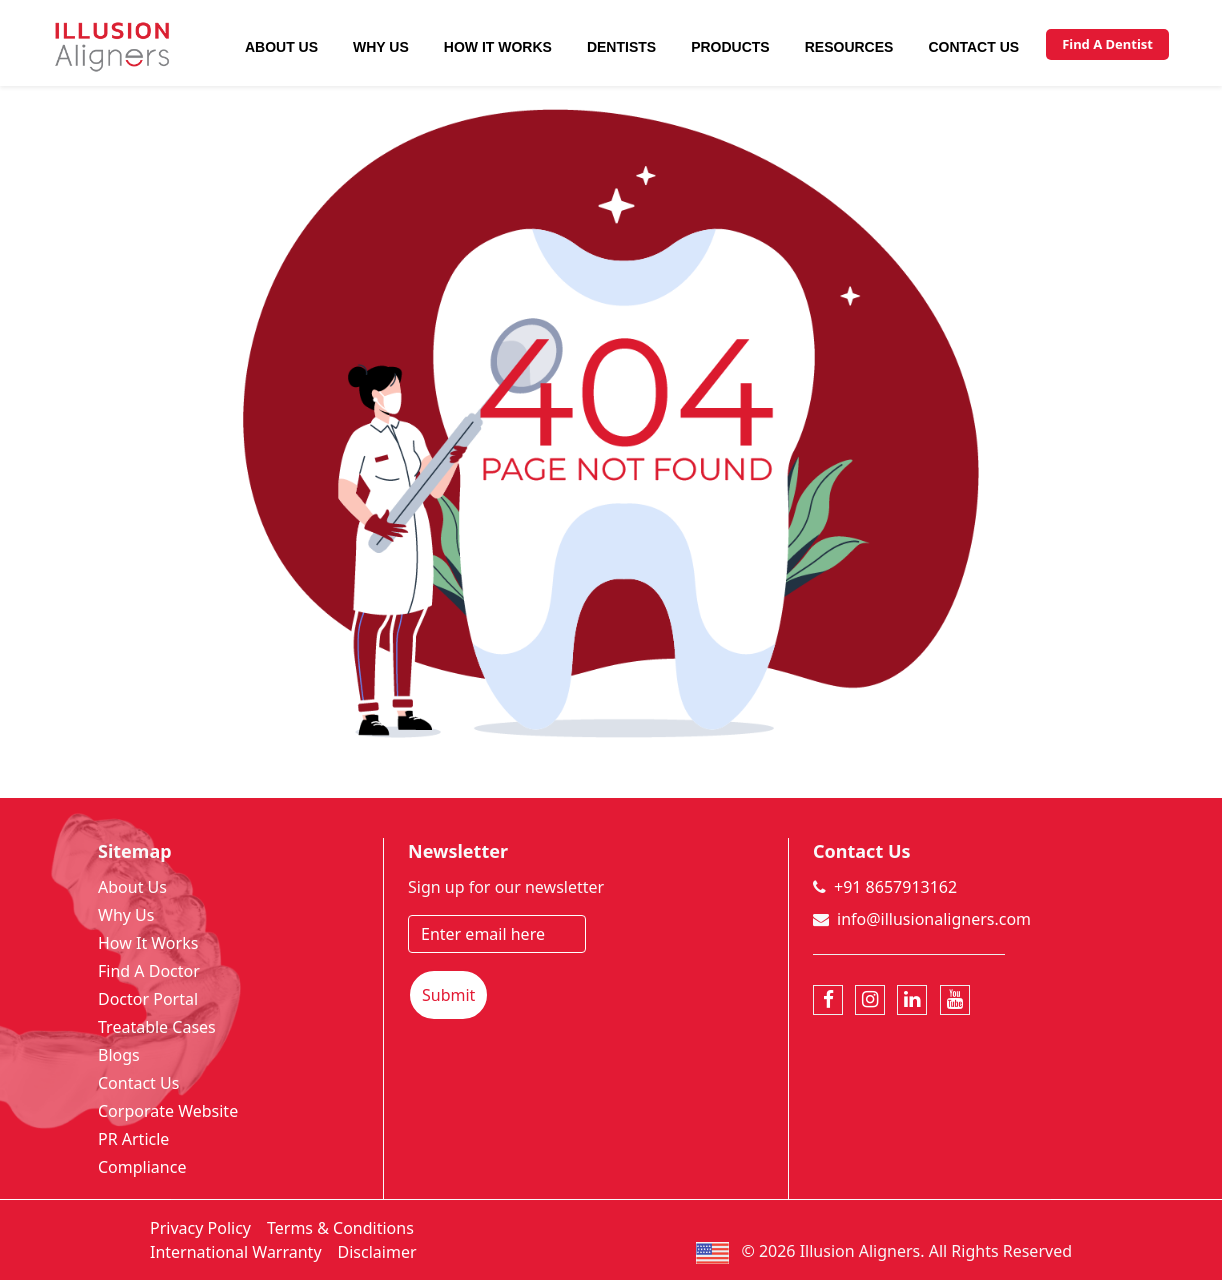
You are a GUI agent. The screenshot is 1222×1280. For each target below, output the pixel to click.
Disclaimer (377, 1252)
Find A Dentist (1107, 44)
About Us (281, 47)
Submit (448, 995)
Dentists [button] (621, 47)
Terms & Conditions (340, 1228)
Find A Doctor (149, 971)
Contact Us (973, 47)
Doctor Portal (148, 999)
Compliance (142, 1167)
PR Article (133, 1139)
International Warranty (236, 1252)
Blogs (119, 1055)
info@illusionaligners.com (934, 919)
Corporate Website (168, 1111)
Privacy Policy (200, 1228)
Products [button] (730, 47)
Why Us (381, 47)
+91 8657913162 (895, 887)
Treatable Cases (157, 1027)
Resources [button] (849, 47)
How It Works (498, 47)
